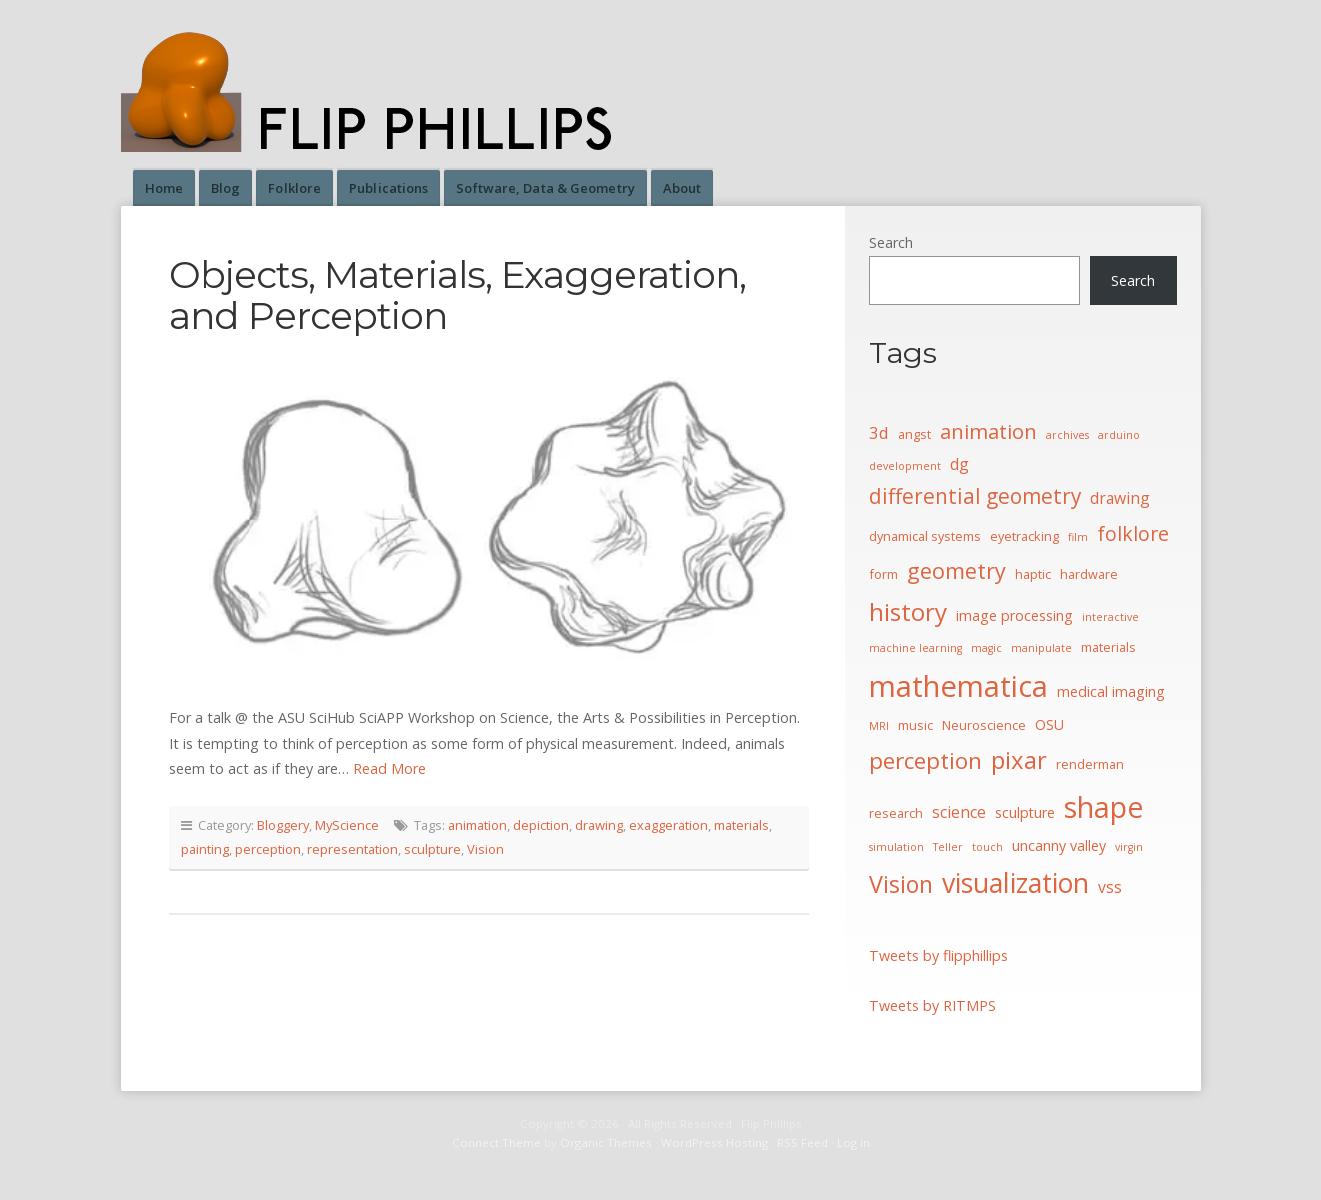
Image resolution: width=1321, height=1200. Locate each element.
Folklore (294, 188)
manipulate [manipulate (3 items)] (1041, 648)
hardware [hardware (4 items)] (1089, 574)
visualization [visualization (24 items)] (1015, 882)
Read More (389, 768)
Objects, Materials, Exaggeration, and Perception (457, 295)
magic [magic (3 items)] (986, 648)
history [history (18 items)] (908, 611)
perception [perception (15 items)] (925, 760)
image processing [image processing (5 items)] (1014, 615)
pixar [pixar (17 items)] (1019, 759)
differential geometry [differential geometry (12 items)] (975, 496)
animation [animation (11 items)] (988, 431)
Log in (853, 1142)
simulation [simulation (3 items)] (896, 847)
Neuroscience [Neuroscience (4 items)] (984, 725)
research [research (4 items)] (896, 813)
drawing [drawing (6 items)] (1120, 498)
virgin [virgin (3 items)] (1129, 847)
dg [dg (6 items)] (959, 464)
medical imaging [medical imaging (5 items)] (1111, 691)
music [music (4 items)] (915, 725)
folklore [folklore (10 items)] (1133, 533)
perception (268, 849)
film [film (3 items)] (1078, 537)
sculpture (432, 849)
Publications (388, 188)
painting (205, 849)
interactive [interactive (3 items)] (1110, 617)
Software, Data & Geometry (545, 188)
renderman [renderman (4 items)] (1090, 764)
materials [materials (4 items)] (1108, 647)
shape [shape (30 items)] (1104, 807)
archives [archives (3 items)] (1067, 435)
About (682, 188)
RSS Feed (802, 1142)
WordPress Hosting (714, 1142)
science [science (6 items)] (959, 812)
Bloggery (283, 825)
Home (164, 188)
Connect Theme (496, 1142)
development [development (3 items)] (905, 466)
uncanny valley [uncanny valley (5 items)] (1059, 845)
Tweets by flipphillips (938, 955)
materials (741, 825)
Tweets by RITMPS (932, 1005)
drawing (599, 825)
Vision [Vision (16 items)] (901, 884)
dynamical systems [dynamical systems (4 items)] (925, 536)
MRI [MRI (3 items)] (879, 726)
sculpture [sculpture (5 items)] (1025, 812)
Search (891, 242)
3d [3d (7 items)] (879, 432)
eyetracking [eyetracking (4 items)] (1024, 536)
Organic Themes (606, 1142)
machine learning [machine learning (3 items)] (915, 648)
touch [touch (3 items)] (987, 847)
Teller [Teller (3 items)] (948, 847)
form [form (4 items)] (883, 574)
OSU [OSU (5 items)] (1049, 724)
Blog (225, 188)
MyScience (347, 825)
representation (352, 849)
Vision (485, 849)
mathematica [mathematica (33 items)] (958, 686)
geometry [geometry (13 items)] (956, 570)
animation (477, 825)
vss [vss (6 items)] (1110, 887)
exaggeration (668, 825)
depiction (541, 825)
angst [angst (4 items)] (914, 434)
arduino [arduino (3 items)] (1119, 435)
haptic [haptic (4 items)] (1033, 574)
